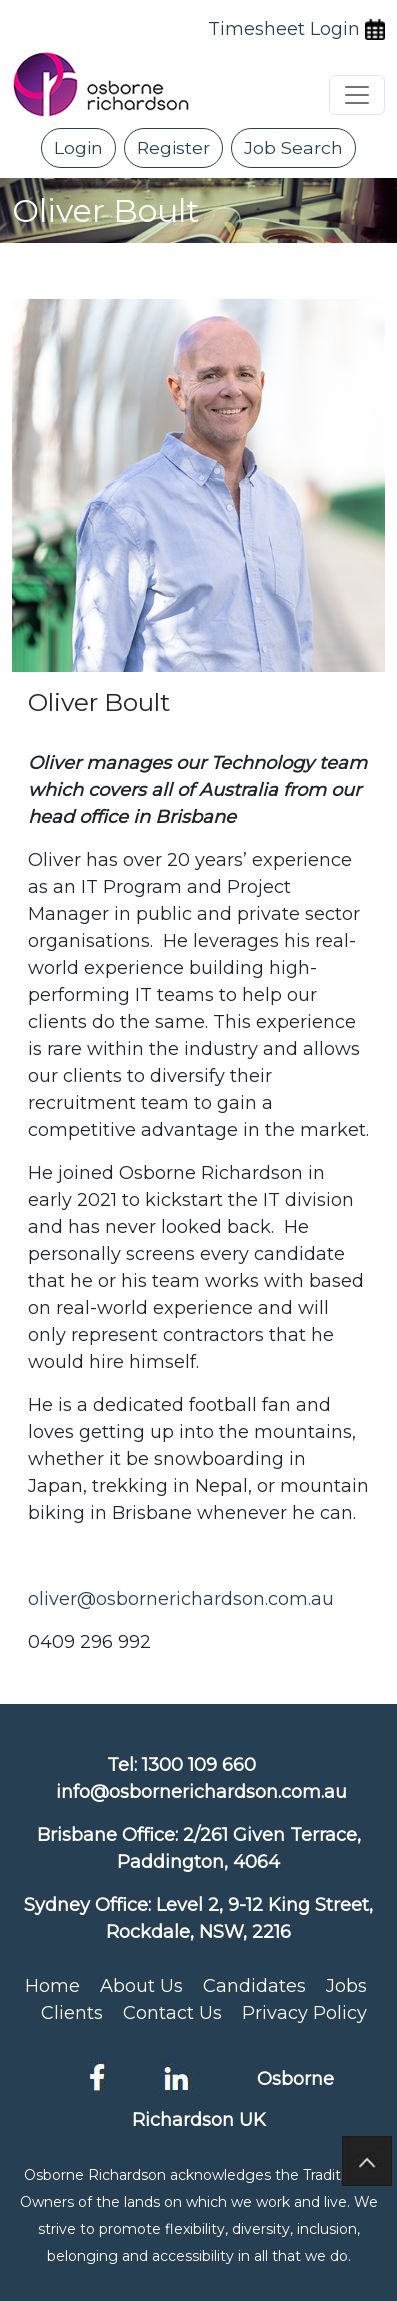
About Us (141, 1986)
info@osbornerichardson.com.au (201, 1792)
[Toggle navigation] (357, 95)
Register (173, 147)
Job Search (293, 147)
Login (78, 147)
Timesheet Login (284, 29)
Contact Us (172, 2013)
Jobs (346, 1986)
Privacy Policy (304, 2013)
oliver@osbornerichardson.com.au (181, 1599)
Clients (72, 2013)
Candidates (254, 1986)
